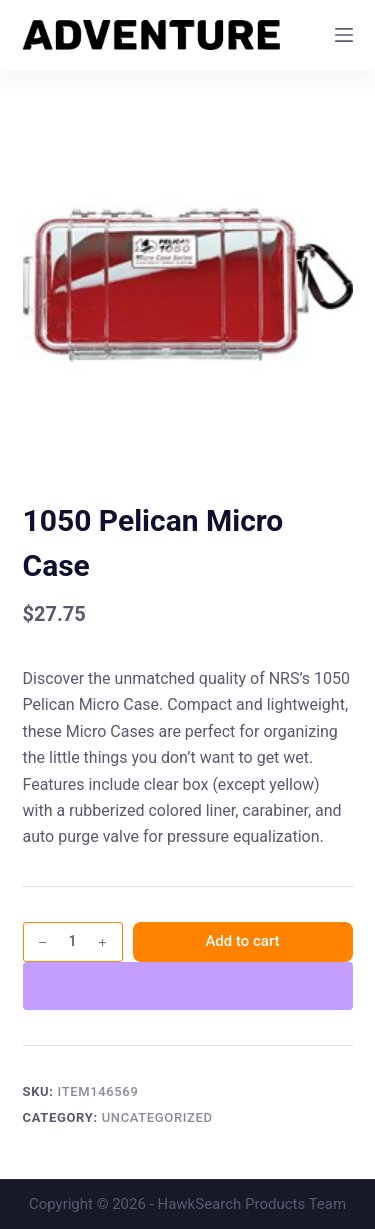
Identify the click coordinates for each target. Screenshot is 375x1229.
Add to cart (242, 941)
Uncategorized (157, 1117)
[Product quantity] (73, 942)
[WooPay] (188, 986)
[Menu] (344, 35)
